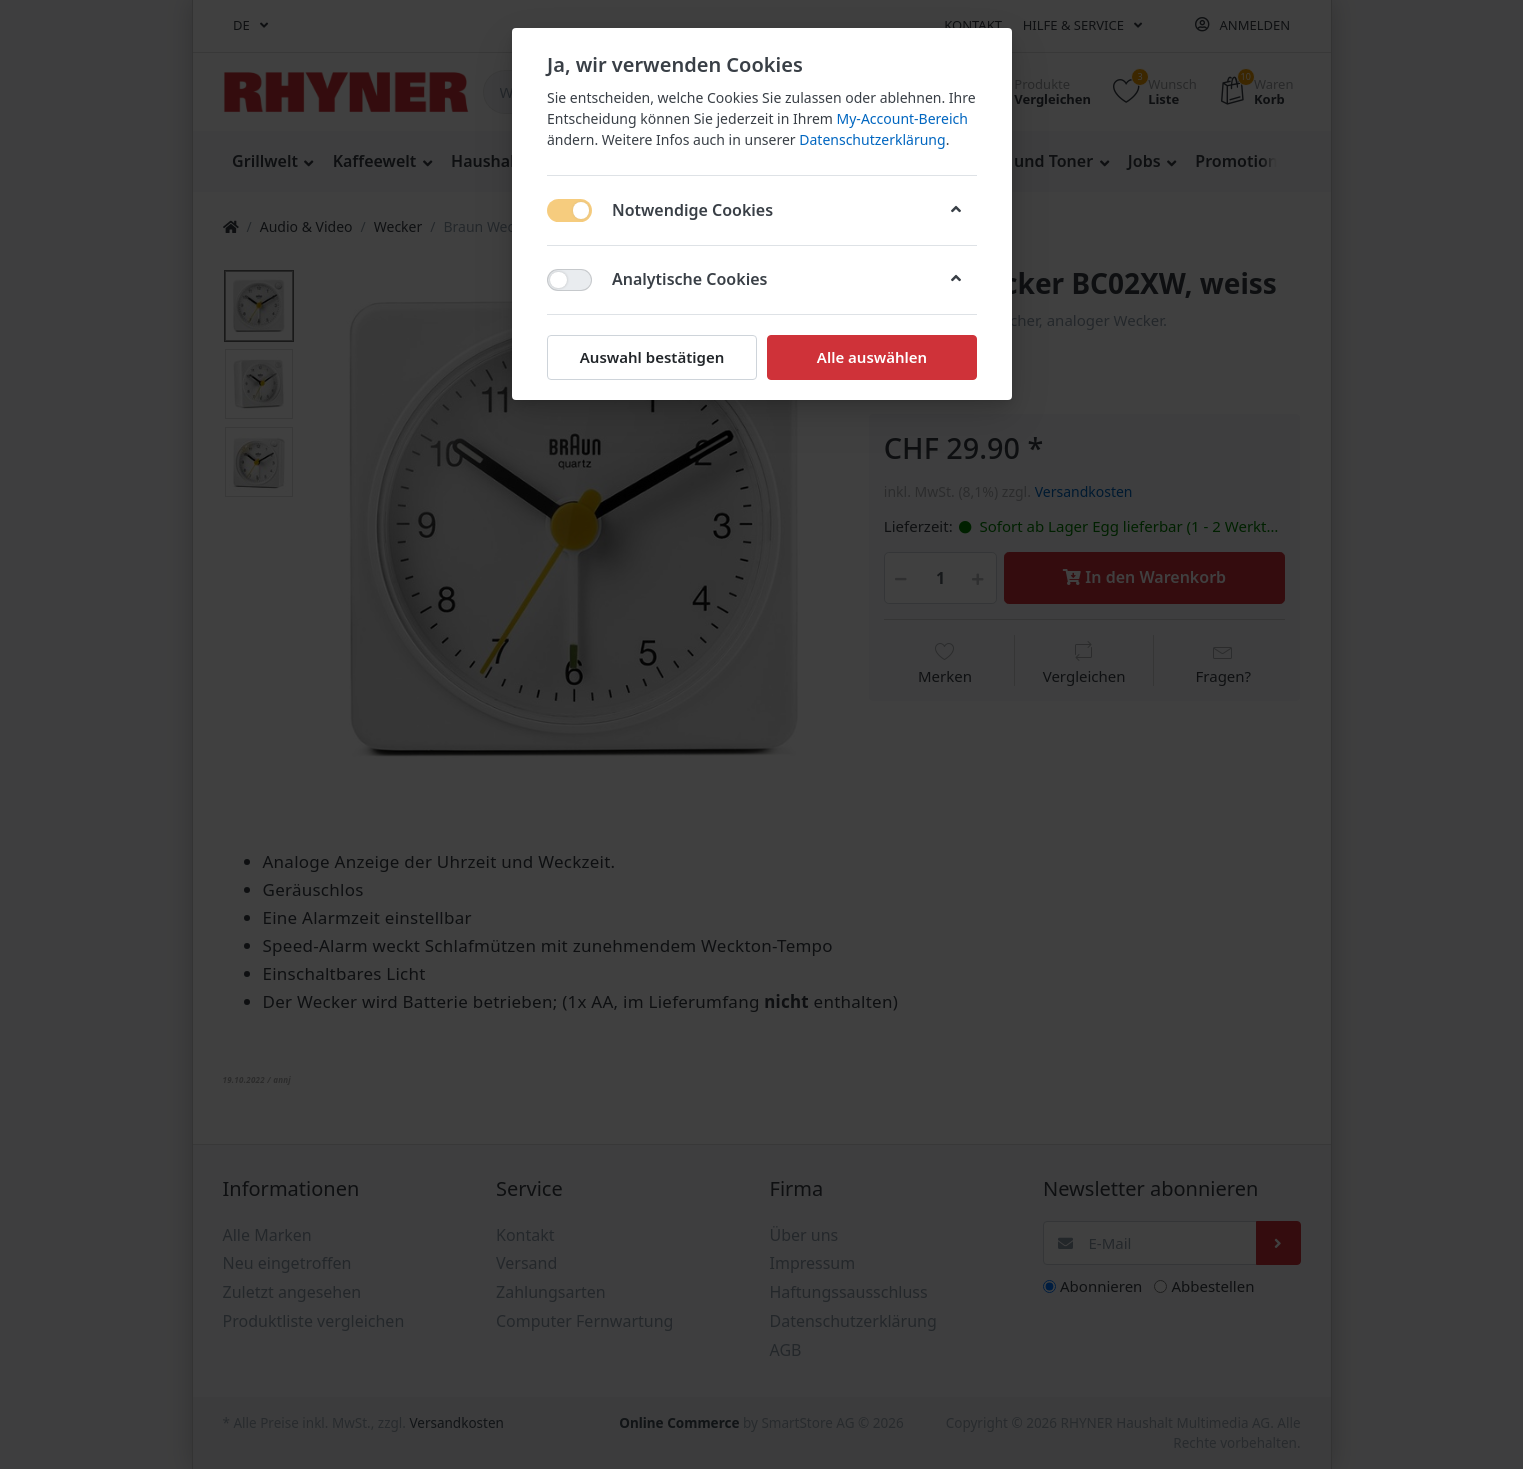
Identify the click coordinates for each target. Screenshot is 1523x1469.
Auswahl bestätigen (651, 357)
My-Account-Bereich (901, 118)
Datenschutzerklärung (872, 139)
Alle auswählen (871, 357)
